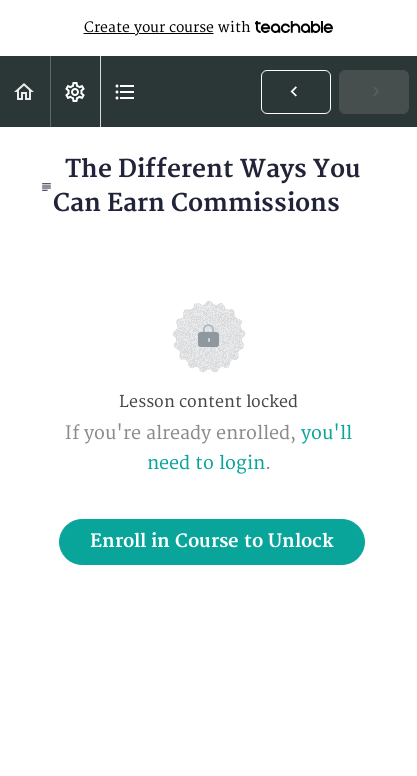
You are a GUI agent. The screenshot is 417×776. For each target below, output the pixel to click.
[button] (25, 91)
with (209, 28)
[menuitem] (75, 91)
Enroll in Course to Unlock (212, 541)
